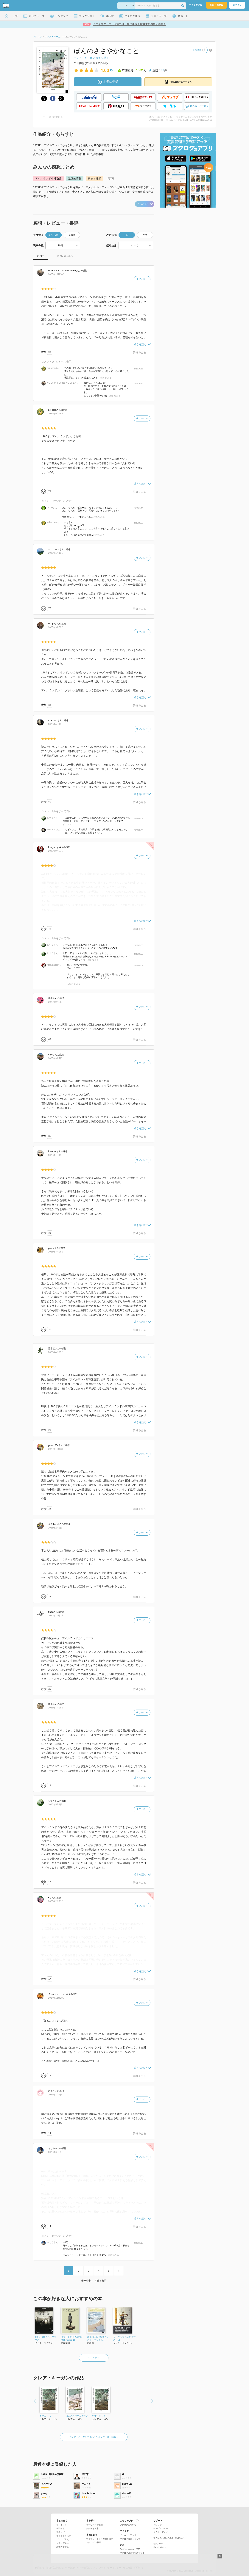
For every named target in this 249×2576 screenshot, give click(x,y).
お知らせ (157, 2525)
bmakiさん (52, 507)
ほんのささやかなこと (77, 2416)
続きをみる (105, 377)
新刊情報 (60, 2528)
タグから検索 (92, 2528)
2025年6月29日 (56, 2152)
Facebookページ (161, 2547)
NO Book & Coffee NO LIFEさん (63, 383)
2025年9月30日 (56, 627)
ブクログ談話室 (63, 2536)
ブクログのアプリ (128, 2535)
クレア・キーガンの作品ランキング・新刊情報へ (93, 2437)
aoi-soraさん (53, 368)
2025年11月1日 (56, 1615)
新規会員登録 (216, 5)
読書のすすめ (62, 2547)
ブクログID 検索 (93, 2542)
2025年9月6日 (55, 1002)
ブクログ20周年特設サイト (132, 2553)
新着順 (72, 235)
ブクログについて (128, 2525)
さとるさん (52, 2242)
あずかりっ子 (46, 2416)
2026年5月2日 (55, 1804)
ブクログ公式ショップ (130, 2539)
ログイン (237, 5)
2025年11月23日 (56, 1449)
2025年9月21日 (56, 851)
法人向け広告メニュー (163, 2532)
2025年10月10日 (56, 274)
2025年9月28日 (56, 413)
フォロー (142, 279)
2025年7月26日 (56, 1707)
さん (64, 270)
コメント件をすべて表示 (56, 361)
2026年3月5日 (55, 2094)
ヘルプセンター (160, 2528)
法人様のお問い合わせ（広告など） (169, 2538)
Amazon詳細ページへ (178, 81)
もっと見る (145, 204)
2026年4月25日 (56, 1352)
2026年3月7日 (55, 1058)
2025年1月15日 (56, 553)
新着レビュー (62, 2532)
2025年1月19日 (56, 1155)
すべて (40, 255)
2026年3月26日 (56, 1251)
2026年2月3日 (55, 1527)
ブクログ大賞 (62, 2539)
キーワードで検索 (94, 2525)
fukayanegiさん (54, 965)
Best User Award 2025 (130, 2549)
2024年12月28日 (56, 1998)
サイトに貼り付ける (53, 117)
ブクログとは (195, 5)
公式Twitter (158, 2543)
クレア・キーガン (84, 57)
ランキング (61, 2525)
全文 (145, 235)
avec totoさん (53, 829)
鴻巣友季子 (102, 57)
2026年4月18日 (56, 724)
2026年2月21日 (56, 1901)
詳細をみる (139, 352)
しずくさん (52, 818)
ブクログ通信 (62, 2543)
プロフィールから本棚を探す (99, 2539)
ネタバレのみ (65, 255)
